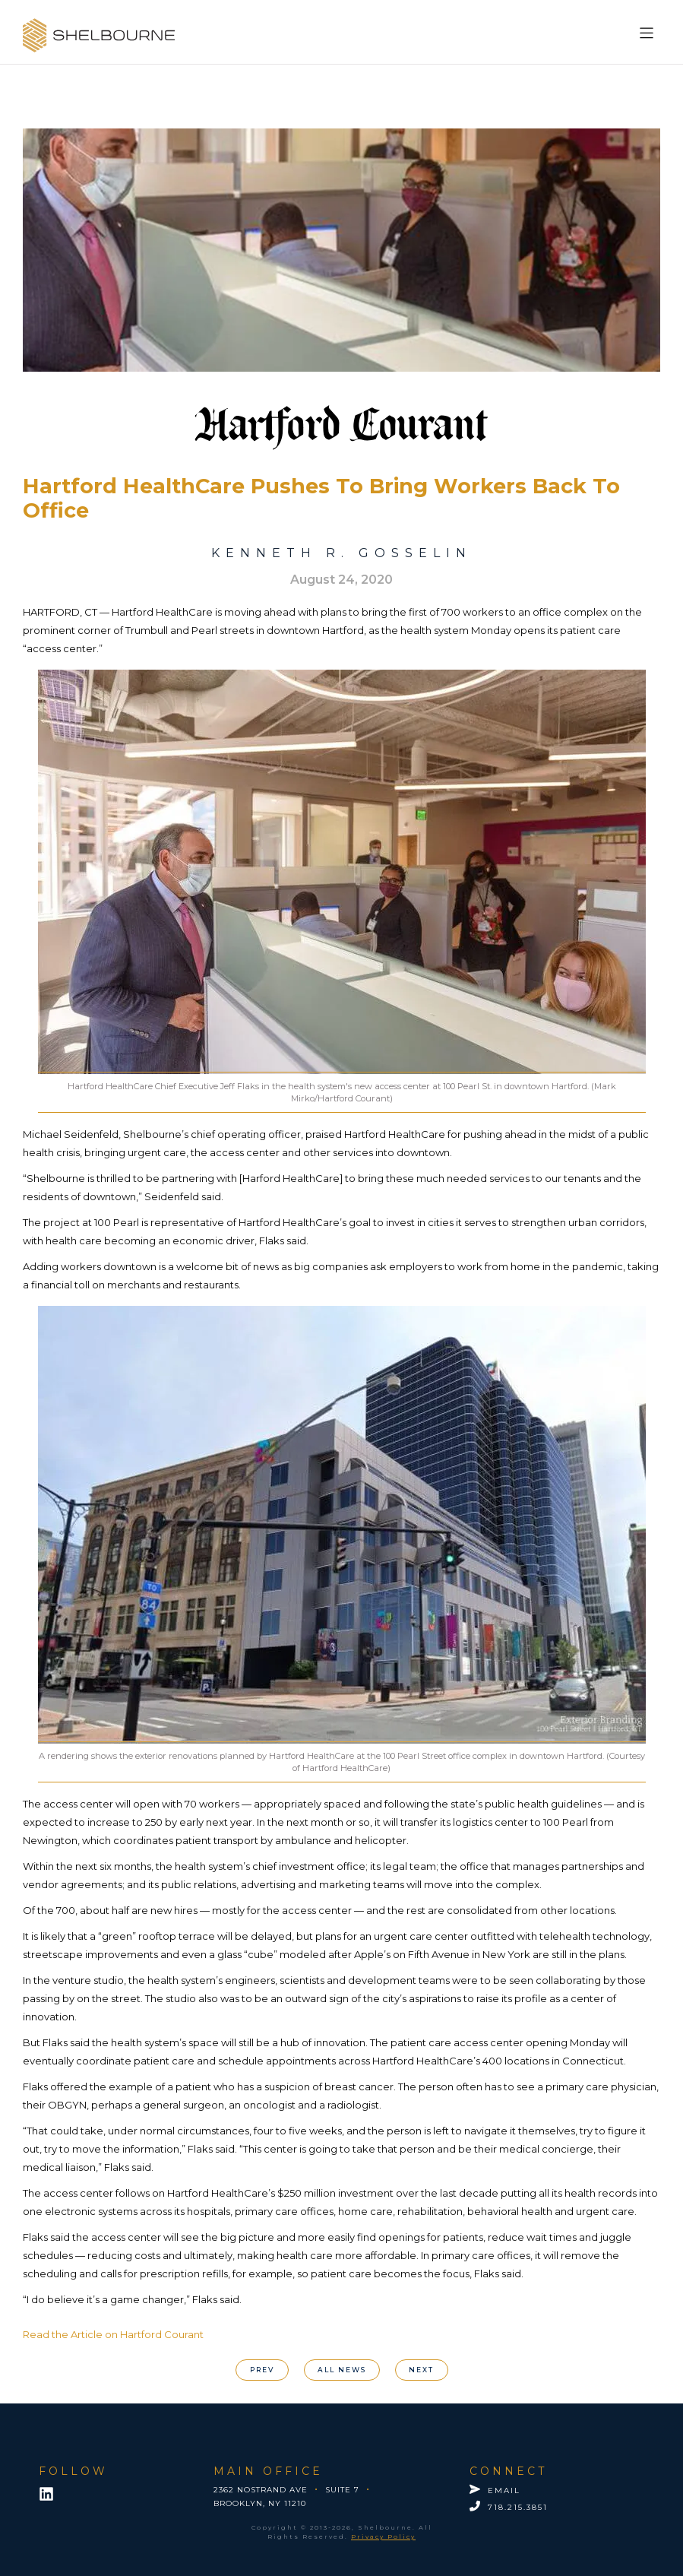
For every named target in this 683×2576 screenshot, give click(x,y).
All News (342, 2369)
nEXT (421, 2369)
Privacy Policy (383, 2536)
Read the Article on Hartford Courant (113, 2334)
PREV (262, 2369)
